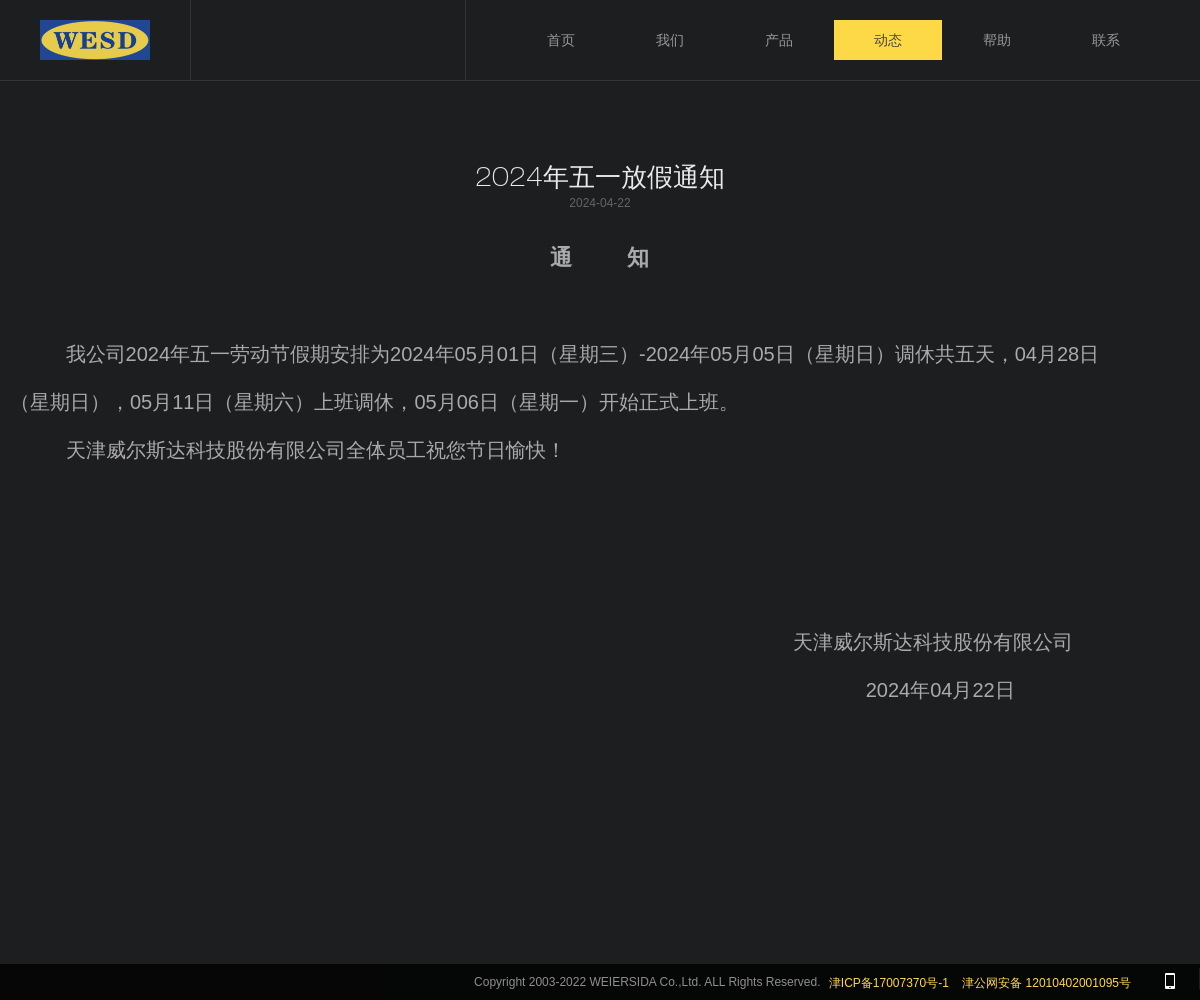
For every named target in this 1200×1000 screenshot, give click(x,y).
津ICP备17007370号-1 (889, 983)
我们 (670, 40)
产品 (779, 40)
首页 (561, 40)
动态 (888, 40)
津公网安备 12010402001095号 (1046, 983)
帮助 (997, 40)
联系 (1106, 40)
